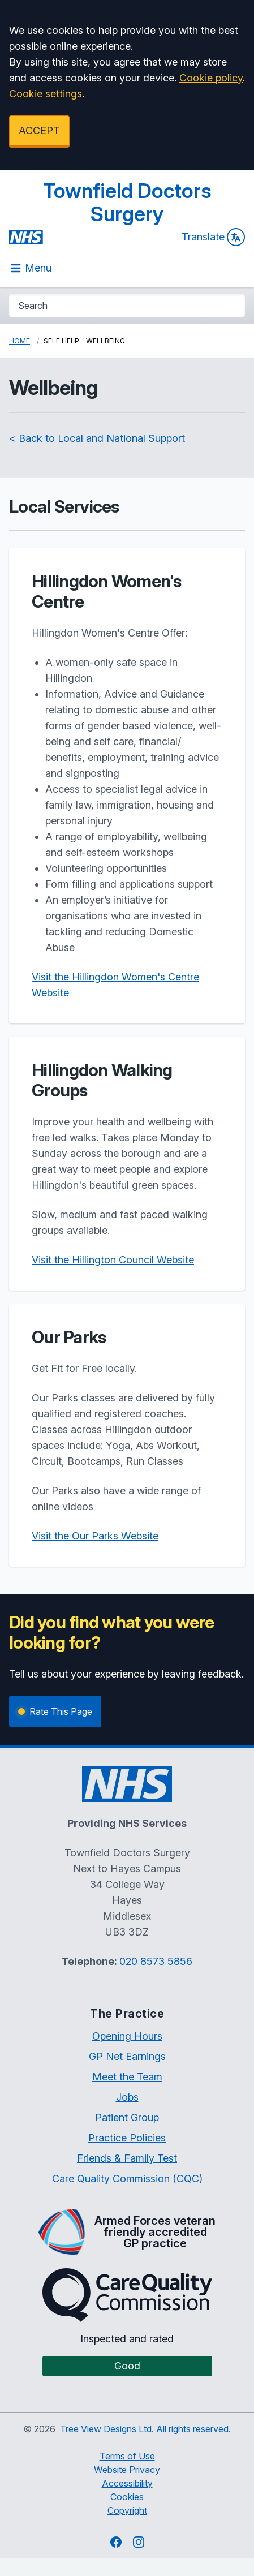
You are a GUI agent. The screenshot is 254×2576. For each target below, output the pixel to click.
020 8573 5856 (155, 1961)
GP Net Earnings (127, 2056)
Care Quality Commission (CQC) (127, 2178)
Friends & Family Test (127, 2158)
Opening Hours (127, 2036)
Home (19, 341)
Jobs (127, 2097)
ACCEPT (39, 130)
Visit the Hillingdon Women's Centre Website (115, 985)
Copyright (127, 2510)
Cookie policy (211, 78)
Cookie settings (45, 94)
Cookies (127, 2496)
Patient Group (127, 2117)
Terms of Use (127, 2456)
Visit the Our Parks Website (95, 1536)
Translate (213, 237)
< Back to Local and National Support (97, 438)
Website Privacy (127, 2469)
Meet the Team (127, 2077)
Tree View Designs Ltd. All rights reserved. (145, 2429)
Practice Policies (127, 2138)
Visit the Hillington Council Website (113, 1260)
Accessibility (127, 2483)
